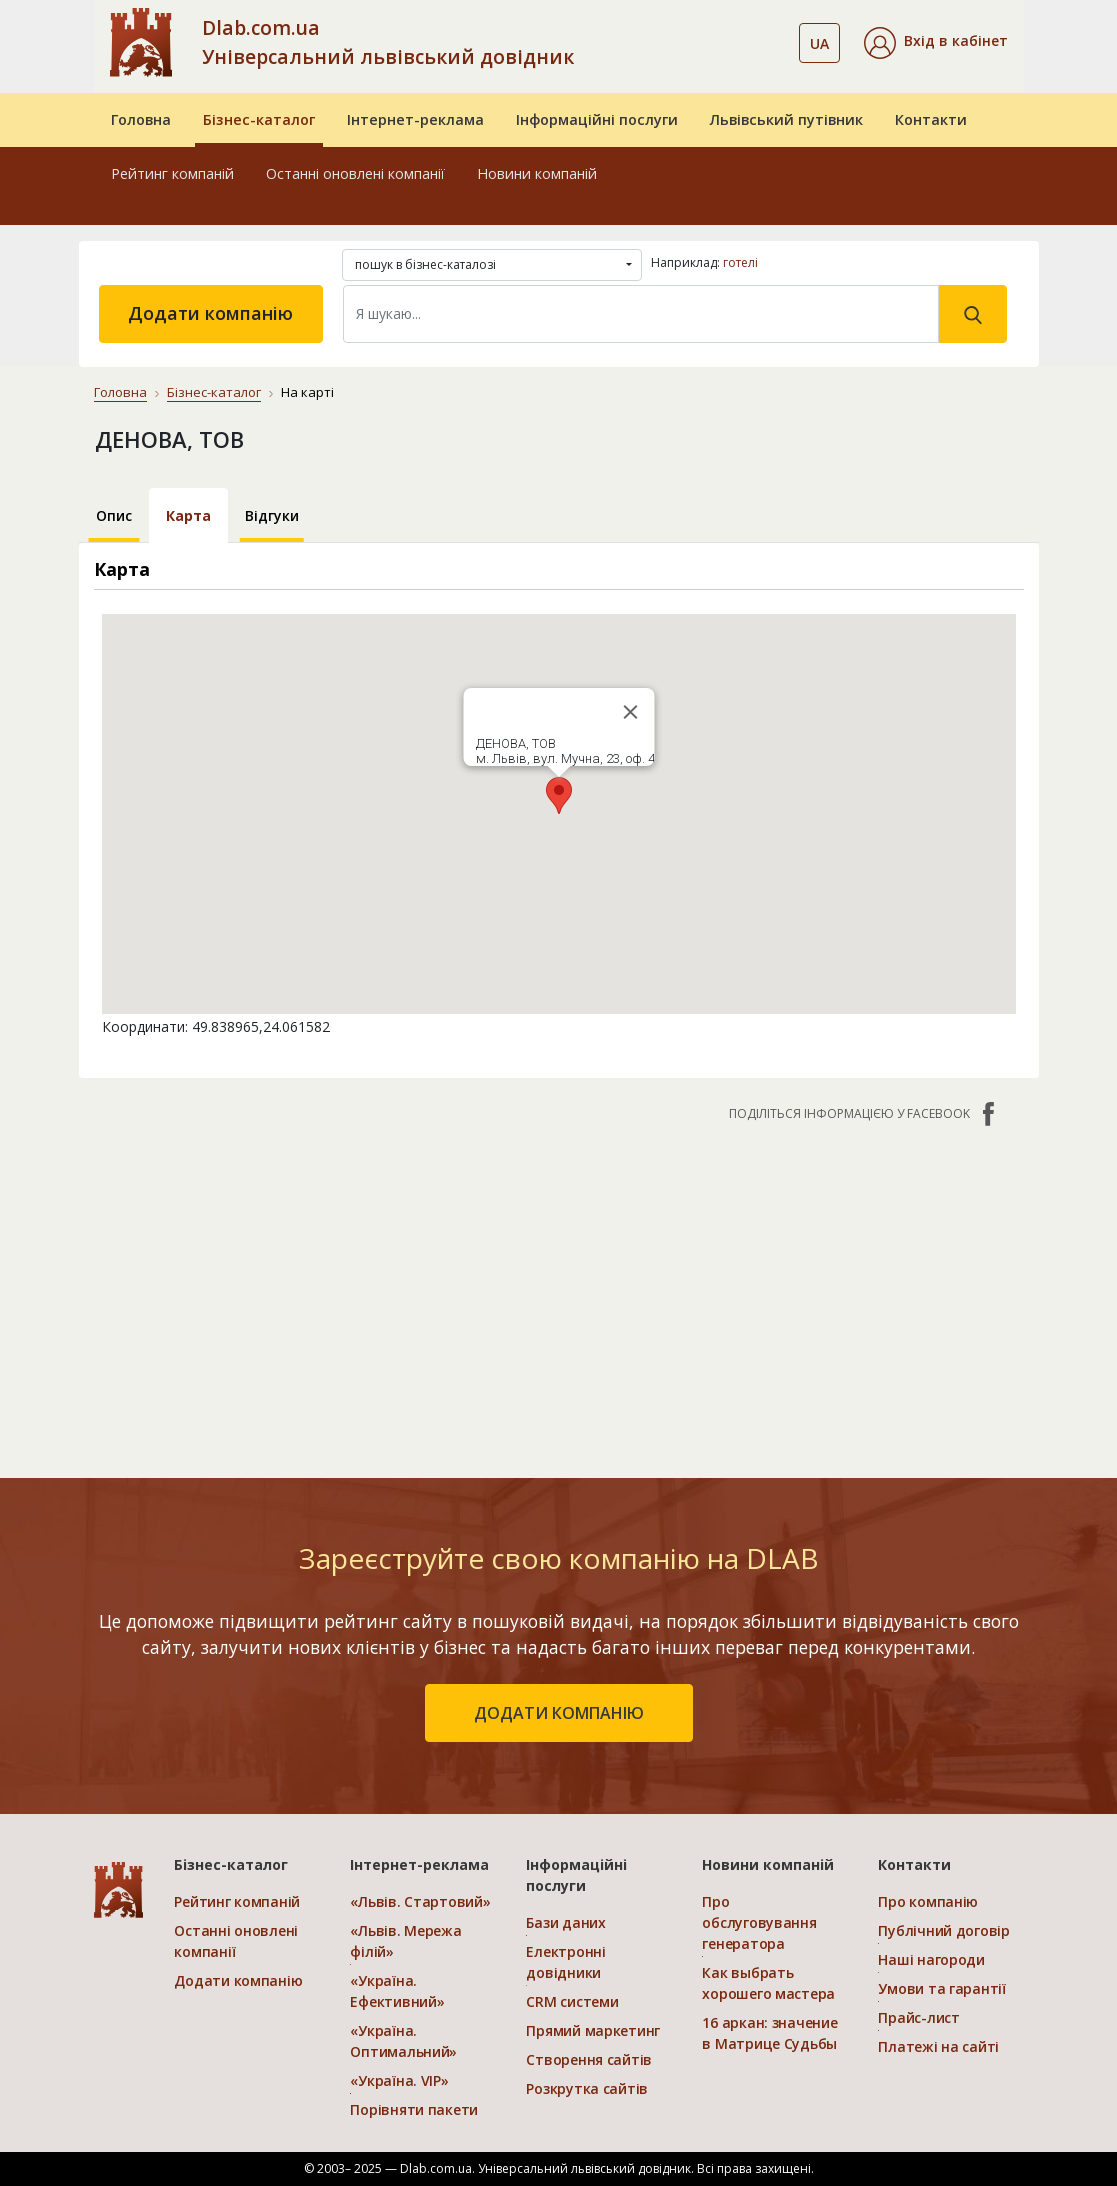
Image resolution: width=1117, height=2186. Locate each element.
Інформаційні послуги (597, 119)
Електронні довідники (565, 1962)
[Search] (641, 314)
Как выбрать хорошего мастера (768, 1983)
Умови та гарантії (941, 1988)
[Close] (630, 712)
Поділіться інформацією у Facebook (864, 1114)
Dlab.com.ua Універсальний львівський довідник (388, 42)
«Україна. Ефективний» (397, 1991)
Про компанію (928, 1901)
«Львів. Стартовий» (420, 1901)
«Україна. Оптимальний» (403, 2041)
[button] (936, 43)
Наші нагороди (931, 1959)
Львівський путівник (786, 119)
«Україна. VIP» (399, 2080)
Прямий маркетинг (593, 2030)
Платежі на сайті (938, 2046)
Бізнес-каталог (259, 119)
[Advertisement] (559, 1290)
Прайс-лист (918, 2017)
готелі (740, 262)
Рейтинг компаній (172, 173)
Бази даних (565, 1922)
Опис (114, 515)
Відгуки (272, 515)
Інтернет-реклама (415, 119)
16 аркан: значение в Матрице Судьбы (769, 2033)
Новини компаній (537, 173)
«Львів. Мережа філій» (405, 1941)
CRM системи (572, 2001)
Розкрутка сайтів (587, 2088)
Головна (141, 119)
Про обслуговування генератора (759, 1922)
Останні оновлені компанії (355, 173)
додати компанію (559, 1713)
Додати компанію (210, 313)
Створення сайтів (589, 2059)
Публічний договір (943, 1930)
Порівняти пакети (414, 2109)
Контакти (931, 119)
